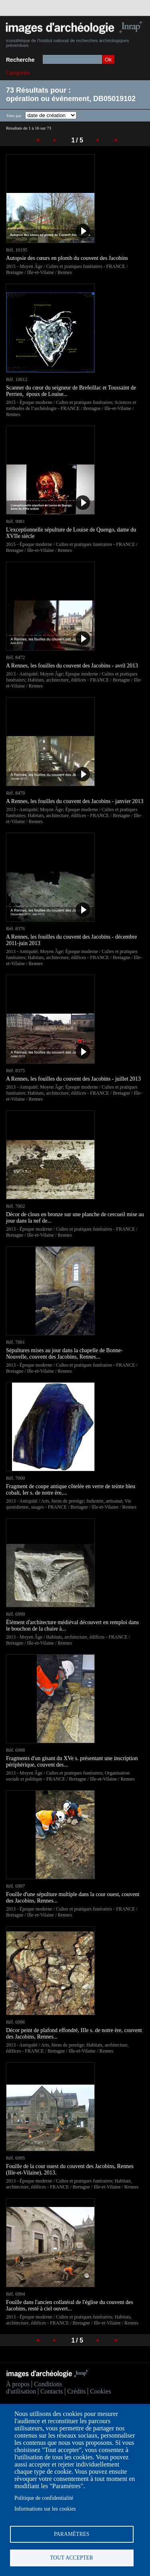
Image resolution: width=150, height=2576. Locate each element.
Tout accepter (71, 2558)
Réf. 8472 (15, 657)
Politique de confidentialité (43, 2498)
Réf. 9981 (15, 521)
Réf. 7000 (15, 1478)
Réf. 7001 (15, 1342)
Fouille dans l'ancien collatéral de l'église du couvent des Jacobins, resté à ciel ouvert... (69, 2305)
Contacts (51, 2391)
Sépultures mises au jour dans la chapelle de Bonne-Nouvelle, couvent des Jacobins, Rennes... (64, 1353)
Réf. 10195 (16, 250)
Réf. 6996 (15, 2022)
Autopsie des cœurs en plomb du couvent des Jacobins (67, 258)
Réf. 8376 (15, 928)
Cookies (100, 2391)
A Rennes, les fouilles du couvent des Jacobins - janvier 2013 (74, 801)
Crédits (76, 2391)
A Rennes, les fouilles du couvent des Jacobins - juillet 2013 (73, 1079)
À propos (18, 2384)
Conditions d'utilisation (34, 2388)
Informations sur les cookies (45, 2509)
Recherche (20, 60)
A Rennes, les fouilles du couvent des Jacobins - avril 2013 (72, 666)
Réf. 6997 (15, 1886)
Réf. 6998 (15, 1750)
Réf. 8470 (15, 793)
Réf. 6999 (15, 1614)
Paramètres (72, 2534)
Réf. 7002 (15, 1206)
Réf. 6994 (15, 2294)
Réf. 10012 (16, 379)
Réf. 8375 (15, 1070)
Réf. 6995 (15, 2158)
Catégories (18, 73)
